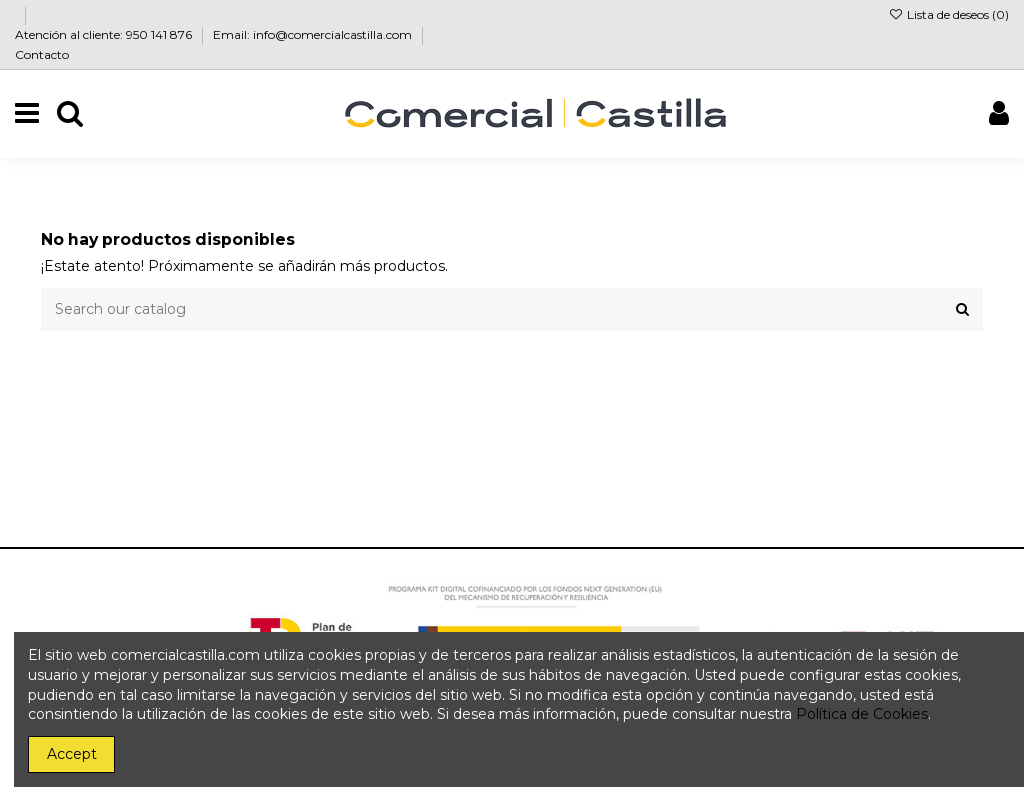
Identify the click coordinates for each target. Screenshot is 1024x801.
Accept (72, 754)
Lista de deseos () (949, 14)
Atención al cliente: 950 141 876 (105, 34)
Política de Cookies (862, 714)
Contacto (42, 54)
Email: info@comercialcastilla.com (314, 34)
